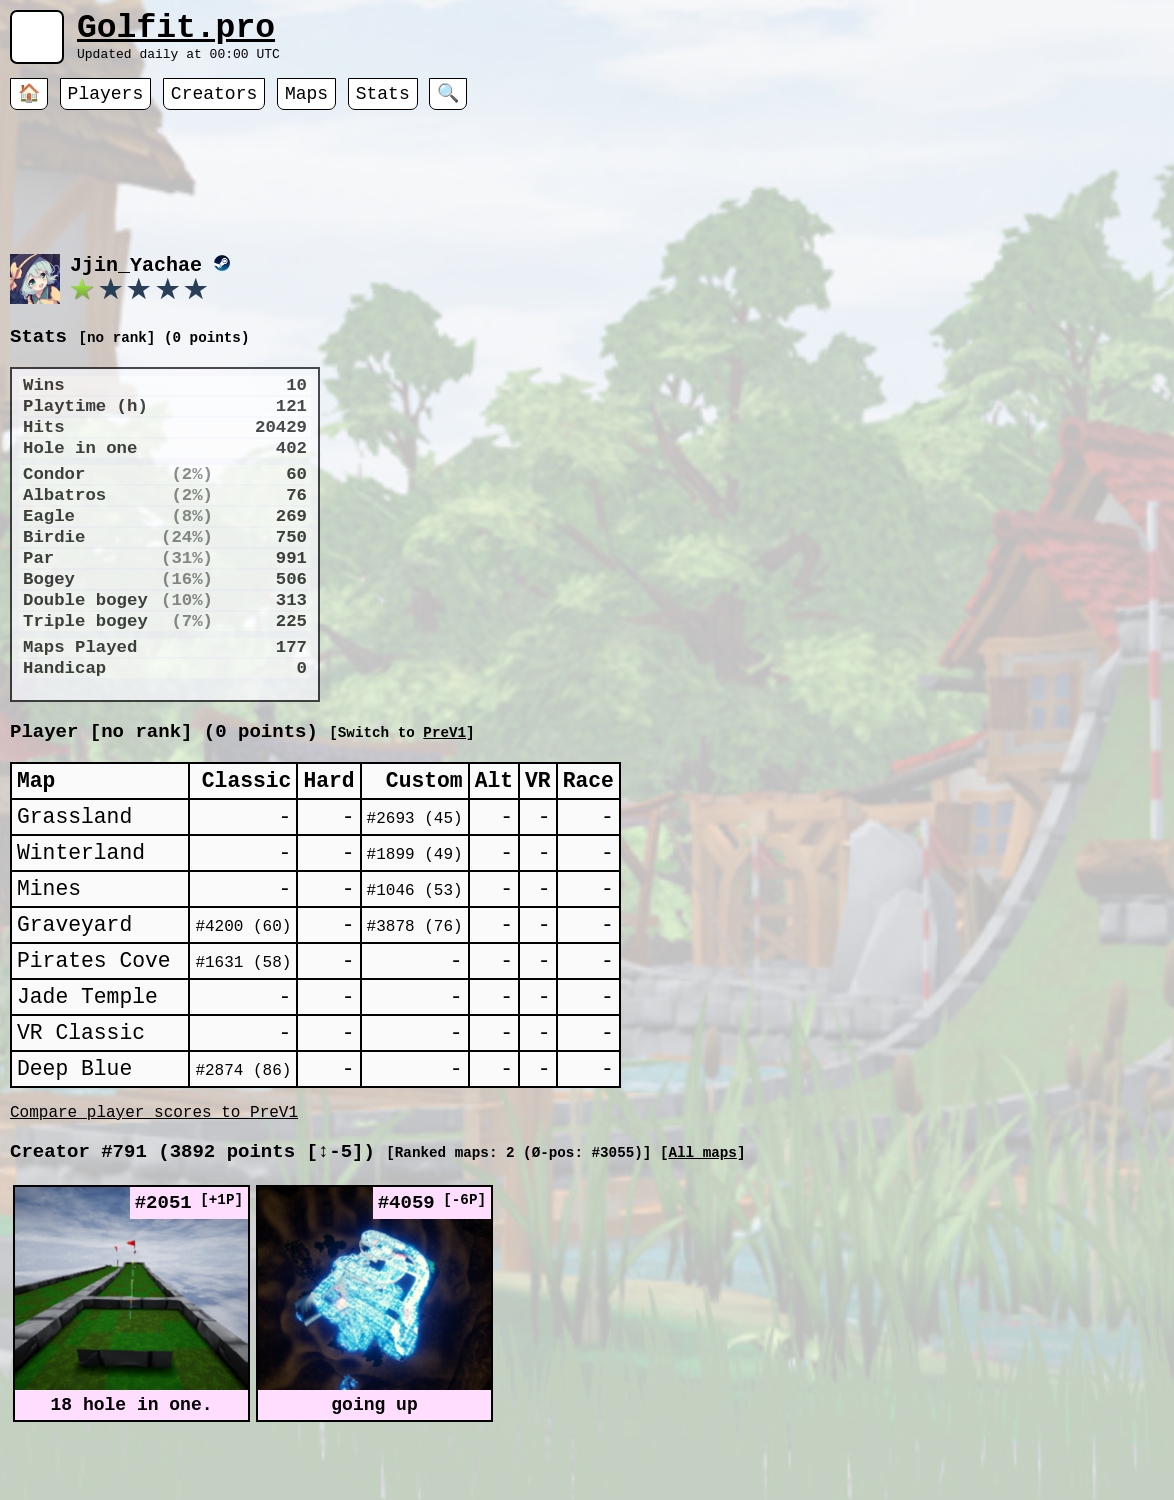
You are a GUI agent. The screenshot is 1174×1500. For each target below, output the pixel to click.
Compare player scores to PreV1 (154, 1185)
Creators (214, 105)
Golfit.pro (176, 32)
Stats (383, 105)
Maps (306, 105)
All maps (702, 1229)
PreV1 (647, 756)
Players (106, 105)
